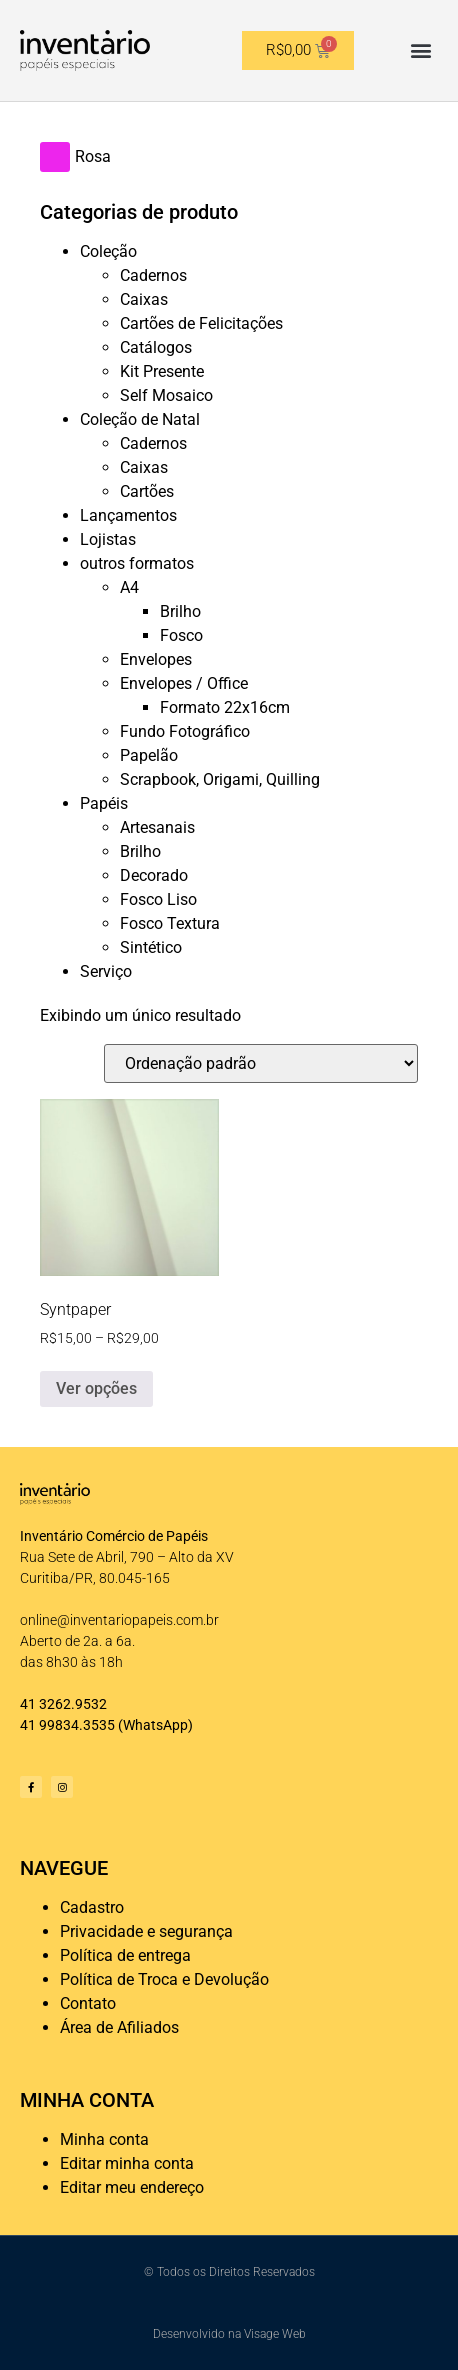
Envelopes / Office (184, 683)
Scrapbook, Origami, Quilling (220, 779)
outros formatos (137, 563)
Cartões (147, 491)
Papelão (149, 755)
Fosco (181, 635)
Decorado (154, 875)
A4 (129, 587)
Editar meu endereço (132, 2187)
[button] (421, 50)
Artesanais (157, 827)
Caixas (144, 299)
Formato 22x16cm (225, 707)
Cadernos (153, 275)
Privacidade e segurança (146, 1931)
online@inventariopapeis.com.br (119, 1620)
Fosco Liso (158, 899)
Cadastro (92, 1907)
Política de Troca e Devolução (164, 1979)
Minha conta (104, 2139)
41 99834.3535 (67, 1725)
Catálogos (156, 347)
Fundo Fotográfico (185, 731)
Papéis (104, 803)
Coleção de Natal (140, 419)
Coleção (108, 251)
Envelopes (156, 659)
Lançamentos (128, 515)
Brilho (180, 611)
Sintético (151, 947)
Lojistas (108, 539)
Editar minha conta (127, 2163)
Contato (88, 2003)
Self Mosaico (166, 395)
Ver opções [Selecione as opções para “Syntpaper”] (96, 1388)
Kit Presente (162, 371)
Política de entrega (125, 1955)
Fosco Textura (170, 923)
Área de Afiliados (119, 2027)
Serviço (106, 971)
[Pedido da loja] (261, 1063)
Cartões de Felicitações (201, 323)
